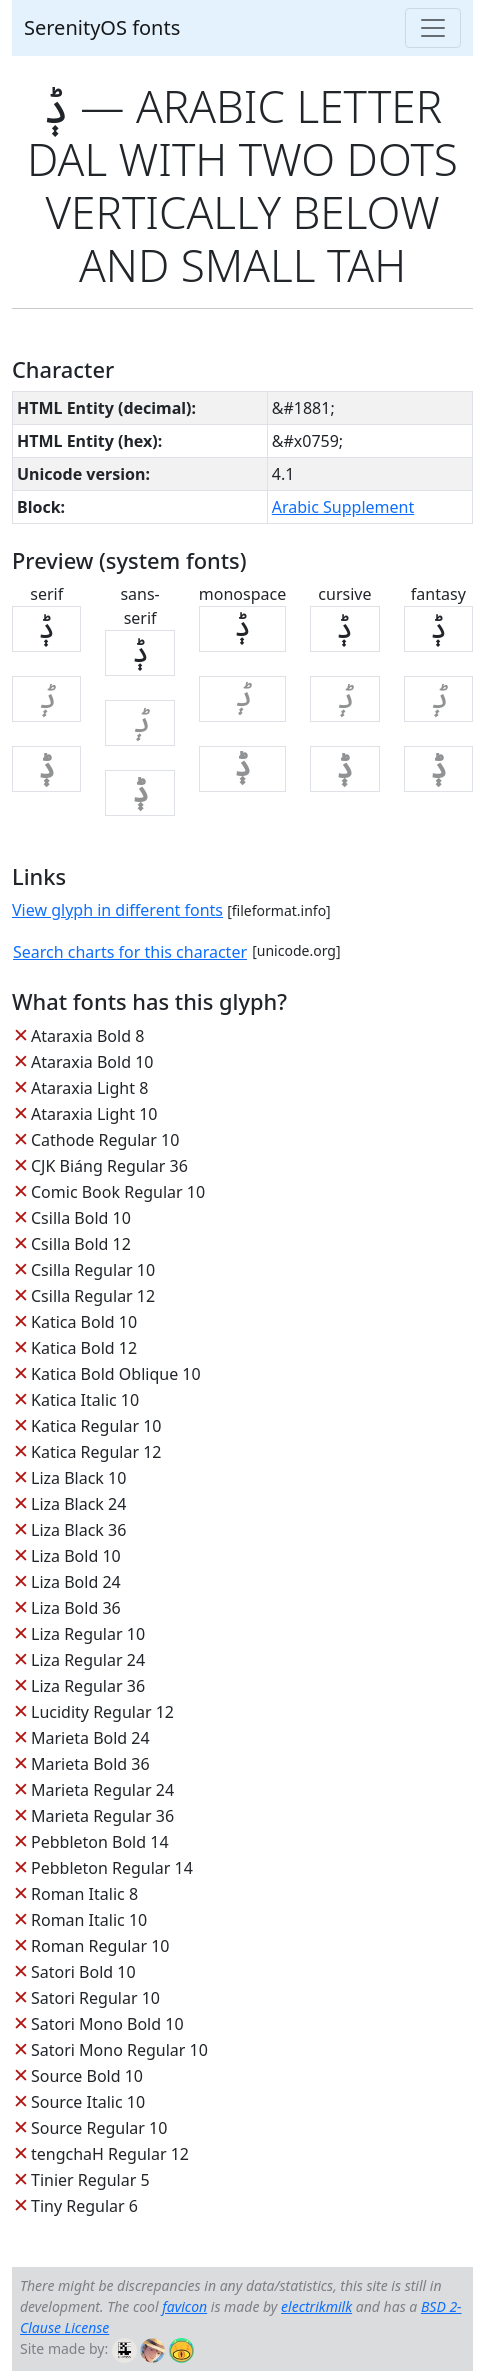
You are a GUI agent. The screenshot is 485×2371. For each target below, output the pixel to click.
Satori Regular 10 (95, 1998)
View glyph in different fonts (117, 910)
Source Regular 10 (99, 2128)
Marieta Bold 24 (90, 1738)
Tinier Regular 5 (90, 2180)
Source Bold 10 (87, 2076)
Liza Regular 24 (88, 1660)
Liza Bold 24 (76, 1582)
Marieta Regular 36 (102, 1816)
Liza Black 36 (78, 1530)
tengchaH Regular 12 (110, 2154)
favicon (184, 2306)
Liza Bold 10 (76, 1556)
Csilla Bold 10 (81, 1218)
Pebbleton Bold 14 (100, 1842)
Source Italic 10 (88, 2102)
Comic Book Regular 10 (118, 1192)
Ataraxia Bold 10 (92, 1062)
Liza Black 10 (78, 1478)
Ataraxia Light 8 (89, 1088)
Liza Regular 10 (88, 1634)
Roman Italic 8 (84, 1894)
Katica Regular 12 (96, 1452)
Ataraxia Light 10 (94, 1114)
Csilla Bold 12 (81, 1244)
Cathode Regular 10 (105, 1140)
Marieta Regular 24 (102, 1790)
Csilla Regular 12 (93, 1296)
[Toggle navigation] (433, 28)
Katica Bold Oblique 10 (116, 1374)
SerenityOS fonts (102, 27)
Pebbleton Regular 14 (112, 1868)
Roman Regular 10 (100, 1946)
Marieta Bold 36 (90, 1764)
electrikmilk (316, 2306)
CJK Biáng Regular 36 (109, 1166)
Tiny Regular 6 (84, 2206)
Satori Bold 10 (83, 1972)
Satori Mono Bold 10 (107, 2024)
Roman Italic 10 (89, 1920)
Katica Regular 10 (96, 1426)
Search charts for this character (130, 952)
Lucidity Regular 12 (102, 1712)
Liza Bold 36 (76, 1608)
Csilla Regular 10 (93, 1270)
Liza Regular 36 (88, 1686)
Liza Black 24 (78, 1504)
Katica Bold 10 (84, 1322)
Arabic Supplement (343, 507)
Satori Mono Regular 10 (119, 2050)
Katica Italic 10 (85, 1400)
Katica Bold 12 (84, 1348)
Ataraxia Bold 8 (87, 1036)
